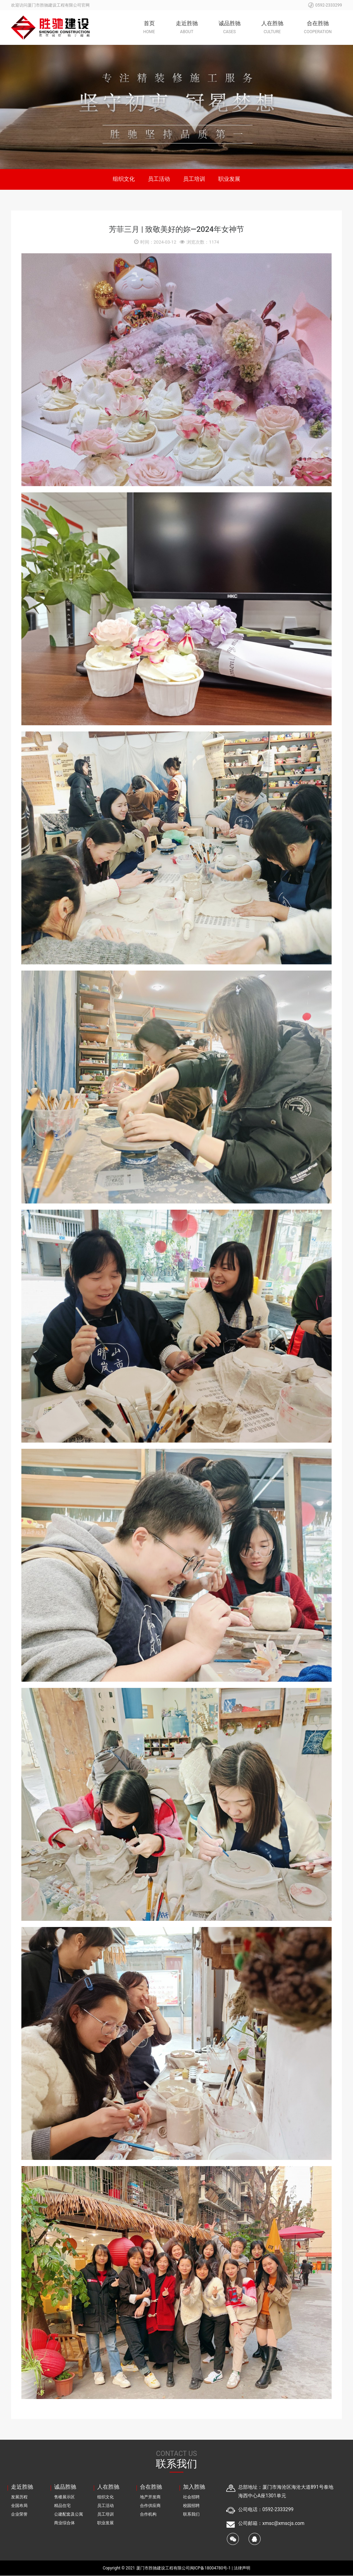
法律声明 (242, 2568)
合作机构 (148, 2514)
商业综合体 (64, 2523)
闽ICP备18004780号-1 (211, 2568)
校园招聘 (191, 2506)
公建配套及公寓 (68, 2514)
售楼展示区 (64, 2497)
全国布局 (19, 2506)
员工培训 (194, 179)
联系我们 (191, 2514)
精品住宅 (62, 2506)
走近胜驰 (187, 28)
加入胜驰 (194, 2487)
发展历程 (19, 2497)
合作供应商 (150, 2506)
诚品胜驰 (230, 28)
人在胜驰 (272, 28)
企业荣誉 (19, 2514)
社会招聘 (191, 2497)
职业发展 (230, 179)
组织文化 (123, 179)
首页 (149, 28)
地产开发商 (150, 2497)
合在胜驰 (318, 28)
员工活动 (159, 179)
